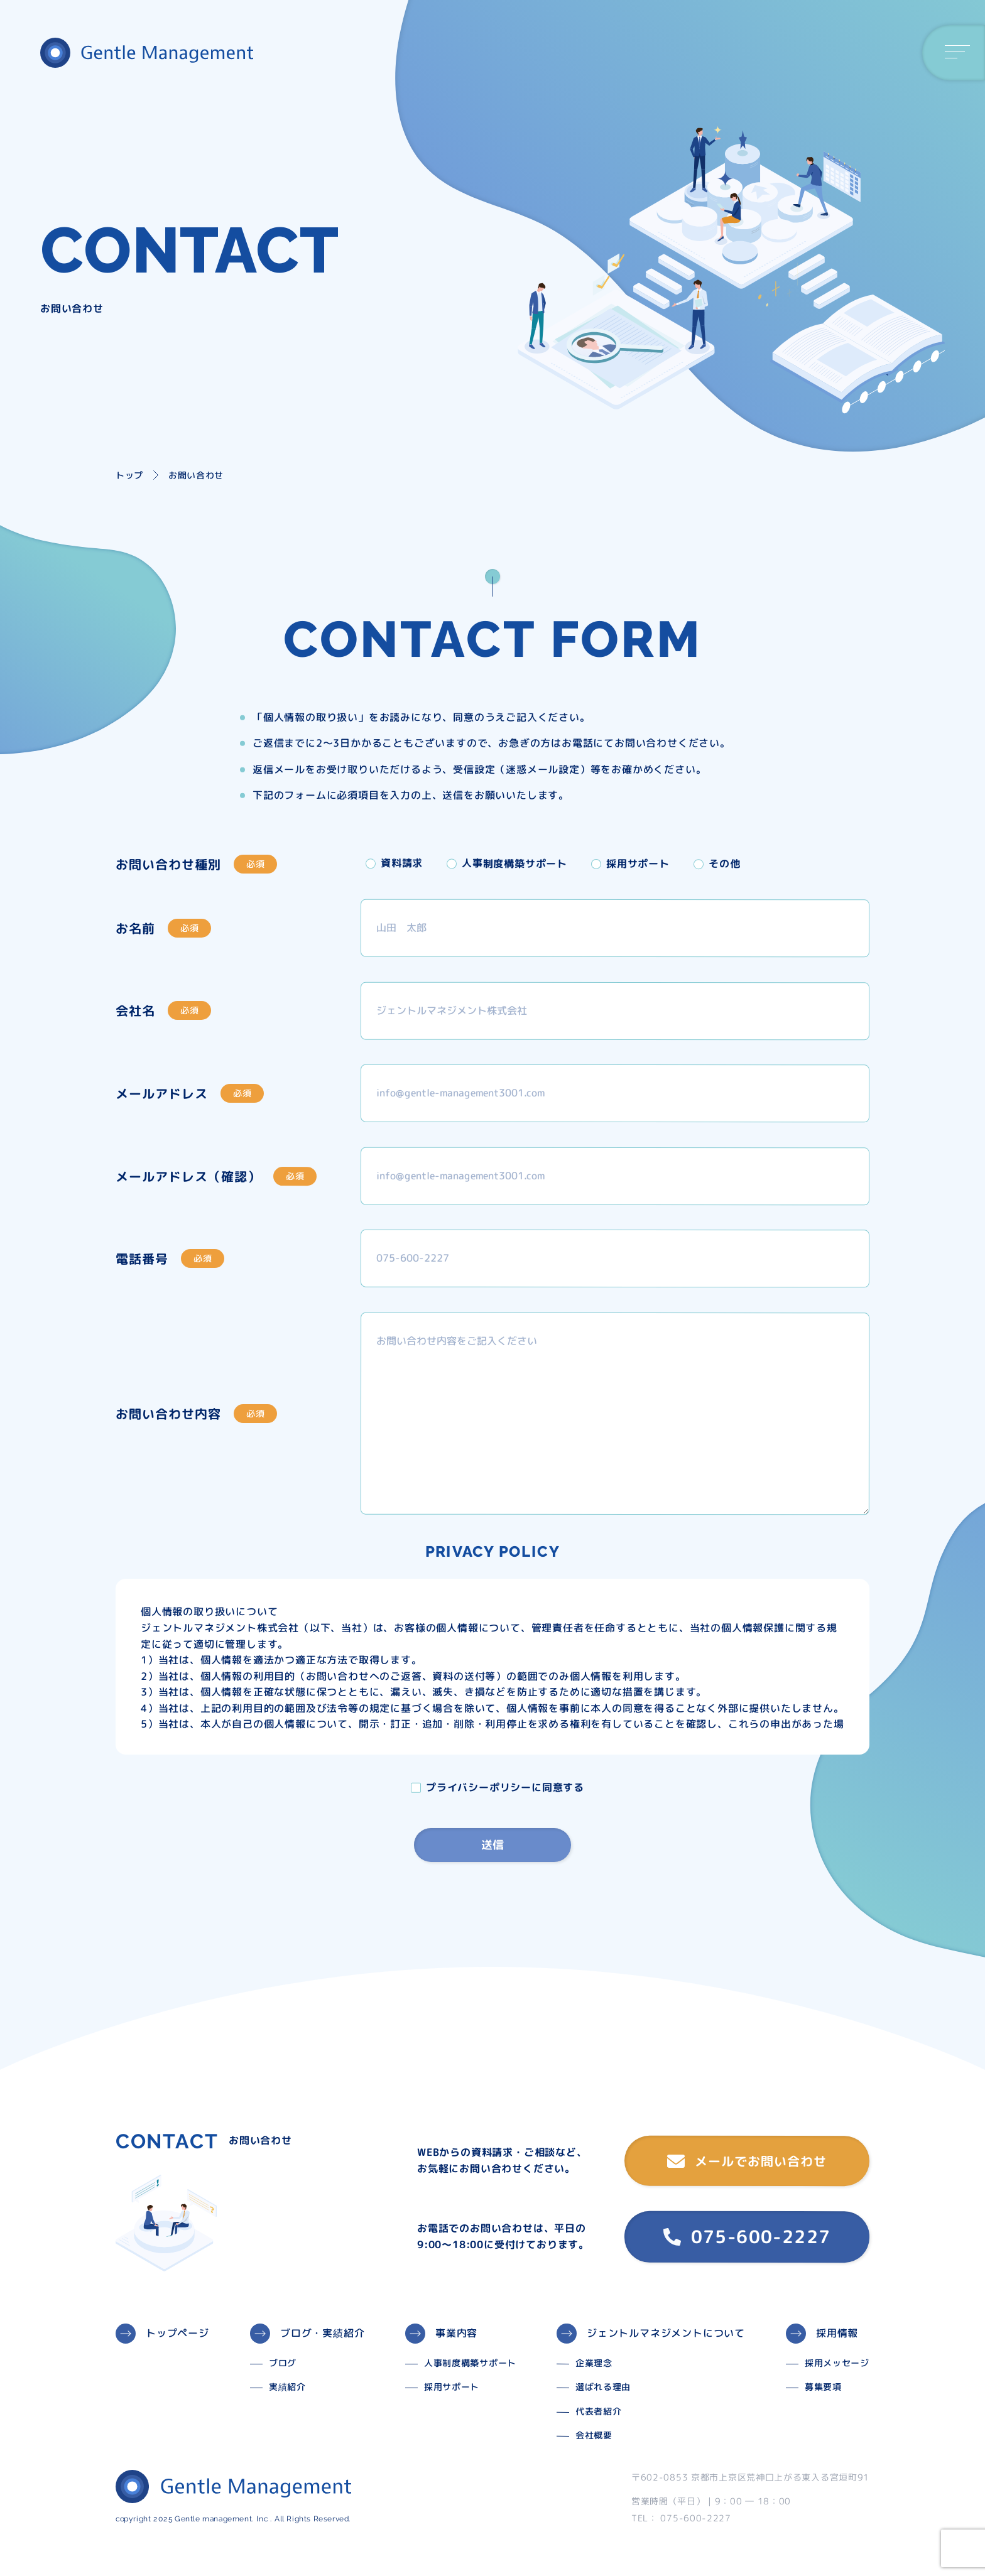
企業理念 (593, 2363)
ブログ (283, 2363)
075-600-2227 (747, 2236)
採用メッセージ (837, 2363)
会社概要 (593, 2435)
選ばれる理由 (603, 2387)
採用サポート (451, 2387)
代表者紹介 (598, 2410)
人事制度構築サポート (470, 2363)
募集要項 (823, 2387)
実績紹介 (287, 2387)
